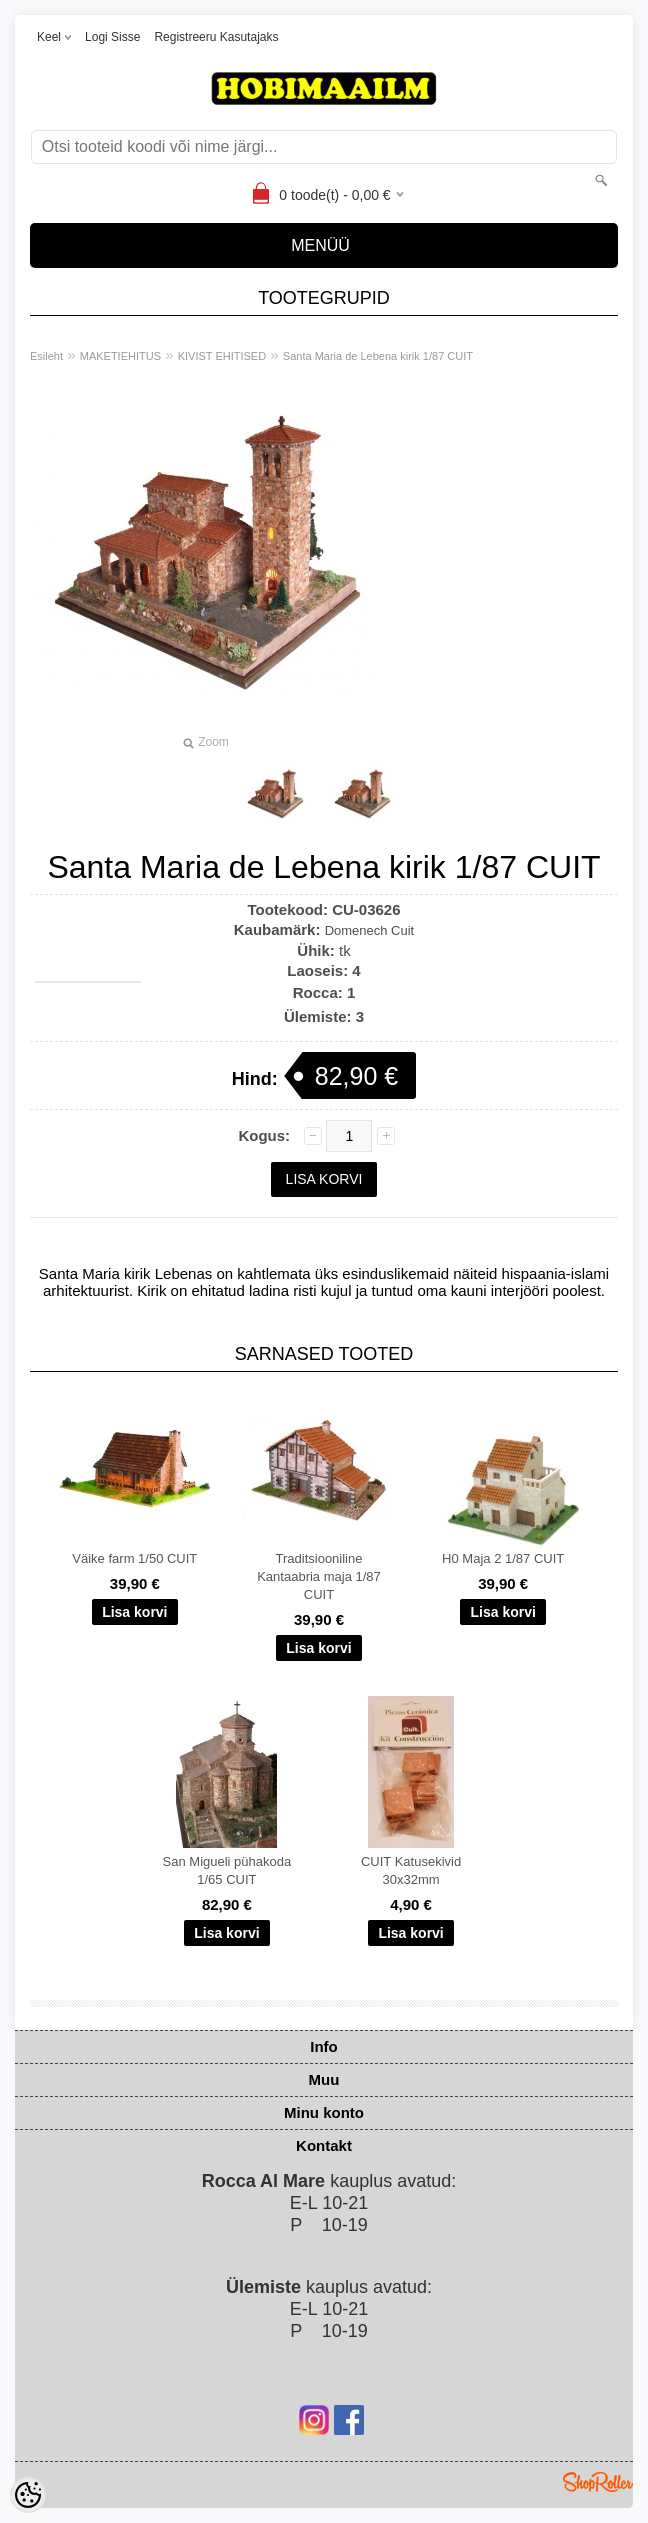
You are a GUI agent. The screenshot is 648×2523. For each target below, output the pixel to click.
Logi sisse (112, 37)
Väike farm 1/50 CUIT (134, 1558)
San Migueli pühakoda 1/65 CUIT (227, 1870)
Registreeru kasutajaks (216, 37)
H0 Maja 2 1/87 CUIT (503, 1558)
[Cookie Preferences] (28, 2495)
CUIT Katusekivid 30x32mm (411, 1870)
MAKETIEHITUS (120, 356)
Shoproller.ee (598, 2482)
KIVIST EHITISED (222, 356)
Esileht (46, 356)
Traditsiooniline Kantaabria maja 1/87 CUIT (319, 1576)
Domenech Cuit (370, 930)
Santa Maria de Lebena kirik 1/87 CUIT (378, 356)
